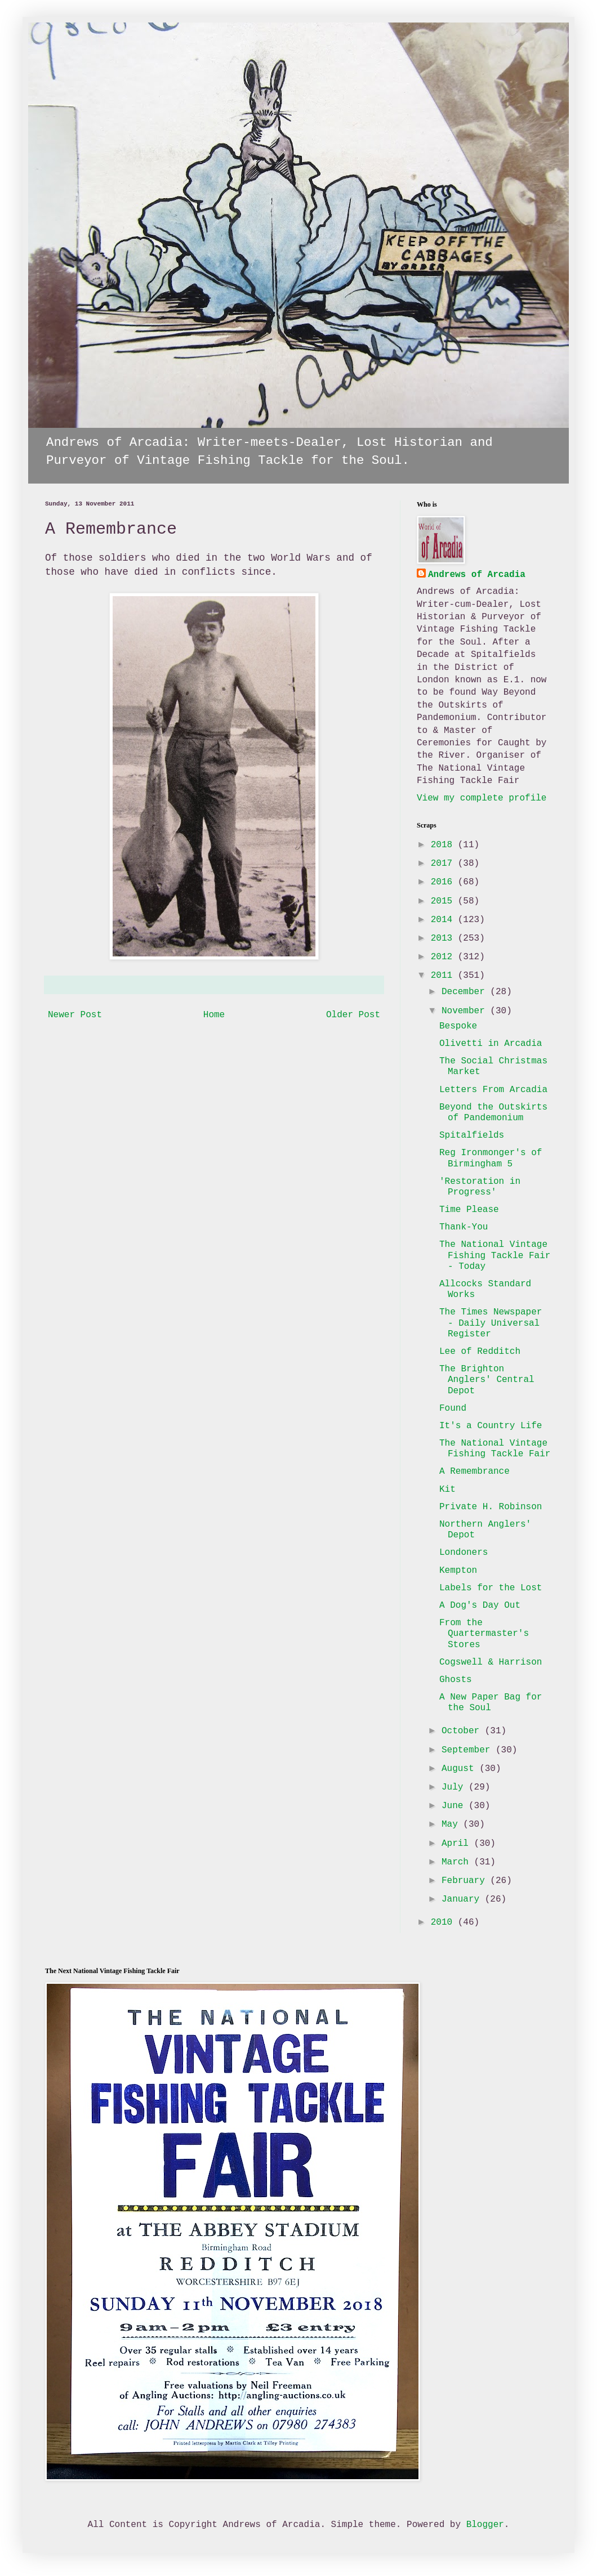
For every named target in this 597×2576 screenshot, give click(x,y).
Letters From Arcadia (493, 1090)
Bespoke (458, 1026)
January (463, 1899)
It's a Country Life (490, 1426)
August (460, 1769)
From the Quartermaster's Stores (484, 1633)
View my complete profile (481, 798)
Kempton (458, 1571)
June (455, 1806)
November (466, 1011)
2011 (444, 976)
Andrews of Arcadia (476, 575)
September (469, 1750)
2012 (444, 957)
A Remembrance (474, 1471)
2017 (444, 863)
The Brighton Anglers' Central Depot (486, 1380)
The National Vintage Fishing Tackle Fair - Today (494, 1255)
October (463, 1731)
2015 (444, 901)
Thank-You (463, 1227)
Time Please (469, 1210)
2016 (444, 882)
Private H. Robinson (490, 1507)
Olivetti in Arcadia (490, 1044)
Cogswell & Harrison (490, 1662)
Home (214, 1015)
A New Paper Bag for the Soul (490, 1702)
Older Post (353, 1015)
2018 (444, 845)
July (455, 1787)
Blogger (485, 2525)
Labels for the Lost (490, 1588)
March (458, 1862)
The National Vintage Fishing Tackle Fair (494, 1448)
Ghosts (455, 1680)
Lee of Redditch (479, 1352)
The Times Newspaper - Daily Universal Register (490, 1323)
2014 (444, 920)
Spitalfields (471, 1135)
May (452, 1824)
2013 (444, 938)
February (466, 1881)
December (466, 992)
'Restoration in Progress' (479, 1187)
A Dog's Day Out (479, 1605)
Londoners (463, 1553)
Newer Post (75, 1015)
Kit (447, 1489)
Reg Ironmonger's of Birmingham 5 (490, 1158)
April (458, 1844)
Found (452, 1408)
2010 (444, 1922)
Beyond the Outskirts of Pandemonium (493, 1112)
